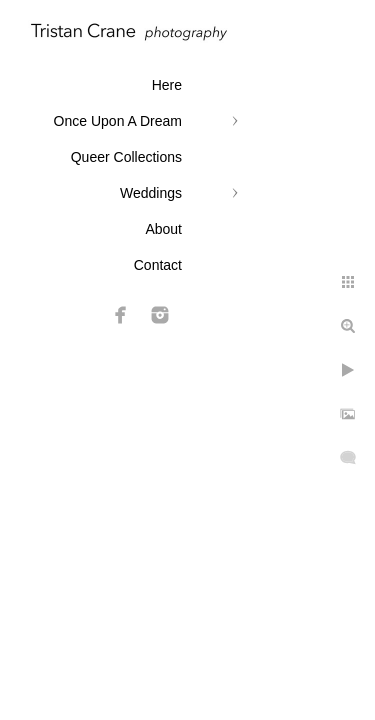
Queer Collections (126, 157)
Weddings (151, 193)
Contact (158, 265)
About (163, 229)
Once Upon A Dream (118, 121)
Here (167, 85)
